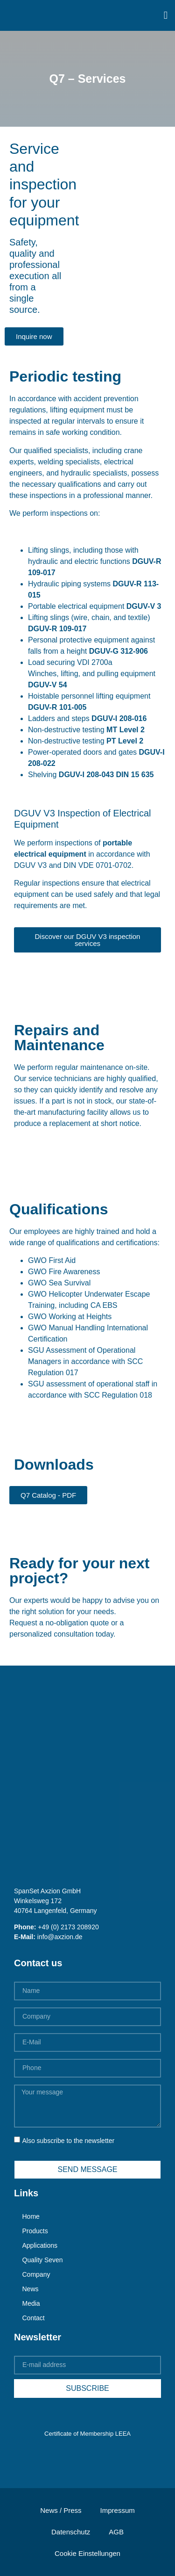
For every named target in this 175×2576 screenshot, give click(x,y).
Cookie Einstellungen (87, 2553)
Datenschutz (70, 2532)
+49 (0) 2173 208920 (68, 1927)
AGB (116, 2532)
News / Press (60, 2510)
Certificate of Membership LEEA (87, 2433)
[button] (165, 15)
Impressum (117, 2510)
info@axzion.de (60, 1937)
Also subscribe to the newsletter (68, 2140)
